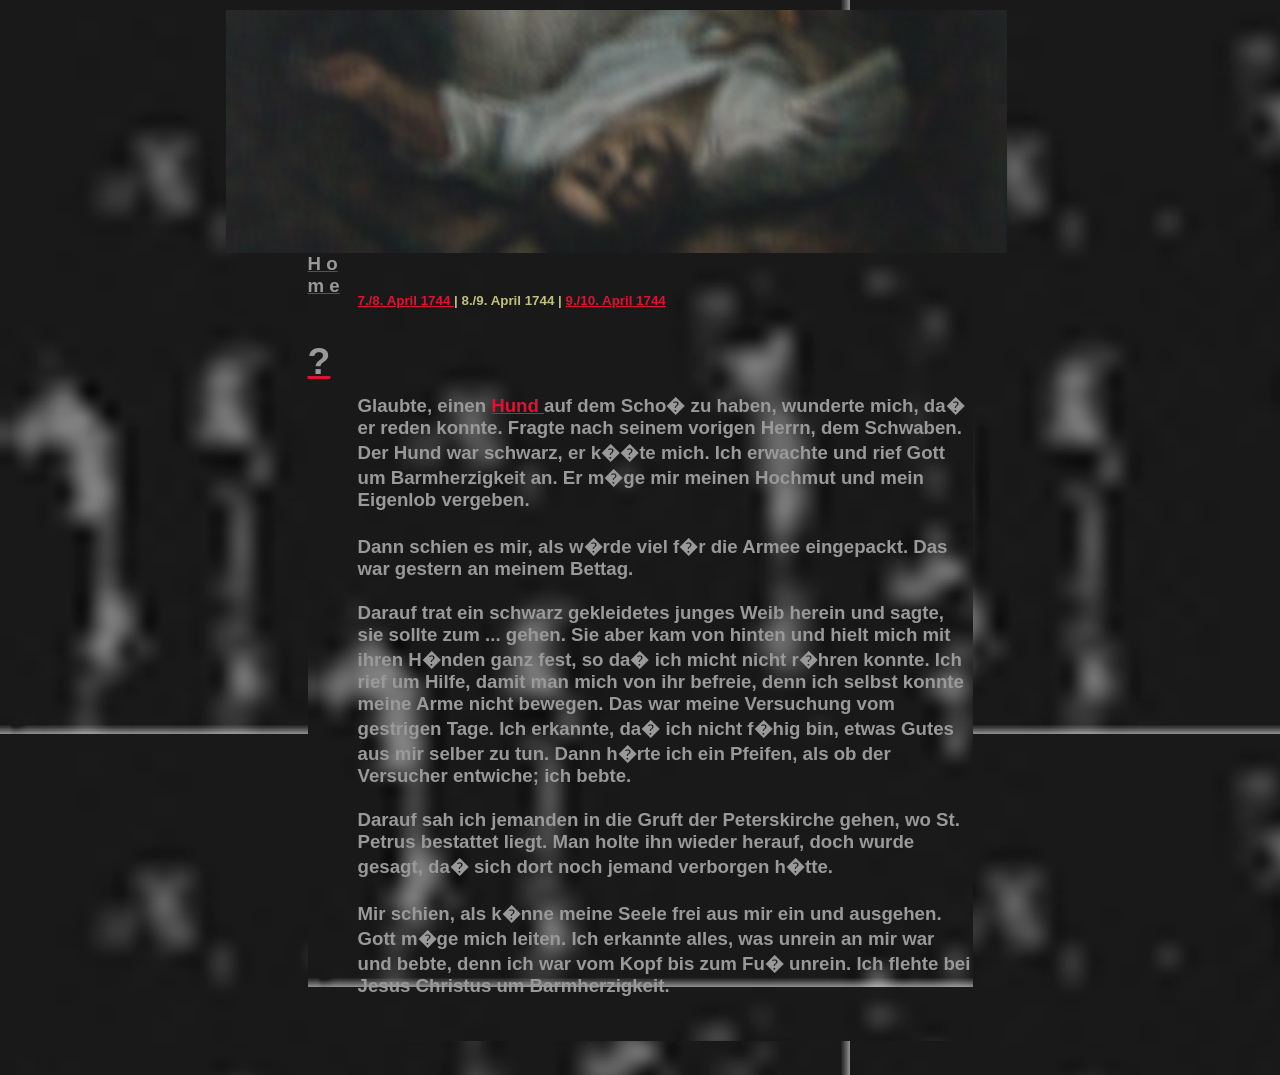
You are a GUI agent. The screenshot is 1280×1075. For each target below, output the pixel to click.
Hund (517, 405)
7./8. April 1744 (406, 300)
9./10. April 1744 (615, 300)
